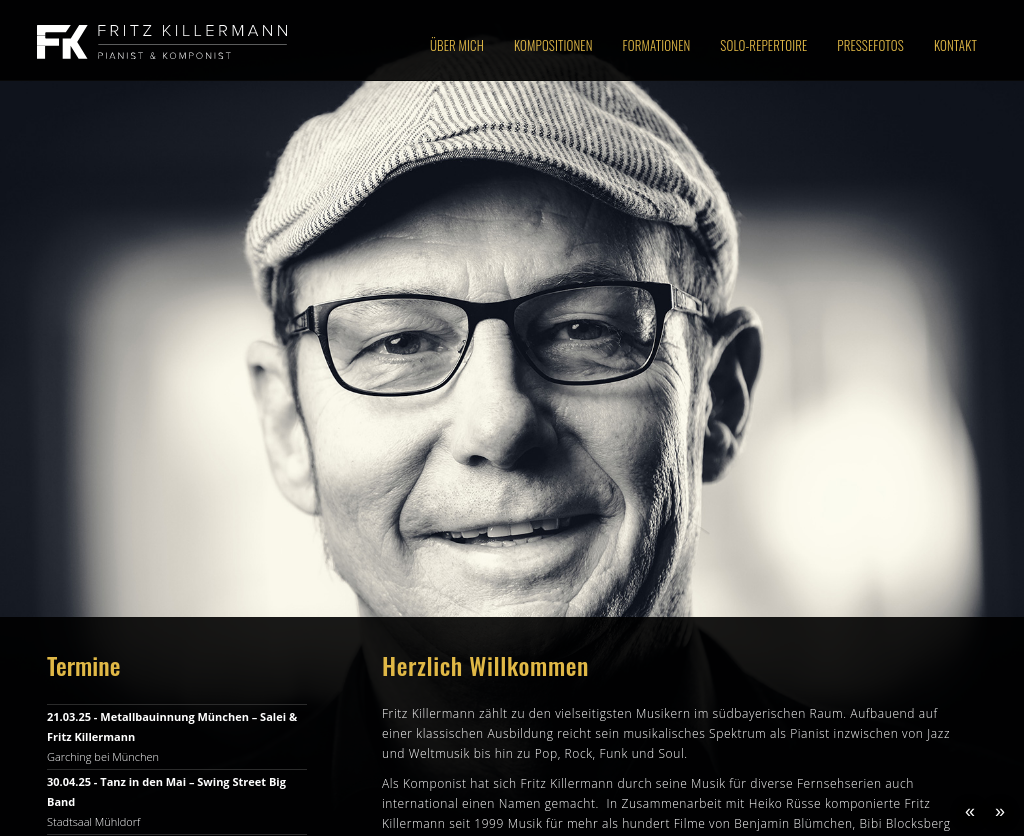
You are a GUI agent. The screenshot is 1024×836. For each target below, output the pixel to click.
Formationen (657, 45)
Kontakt (955, 45)
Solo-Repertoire (763, 45)
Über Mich (457, 45)
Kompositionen (553, 45)
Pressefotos (870, 45)
